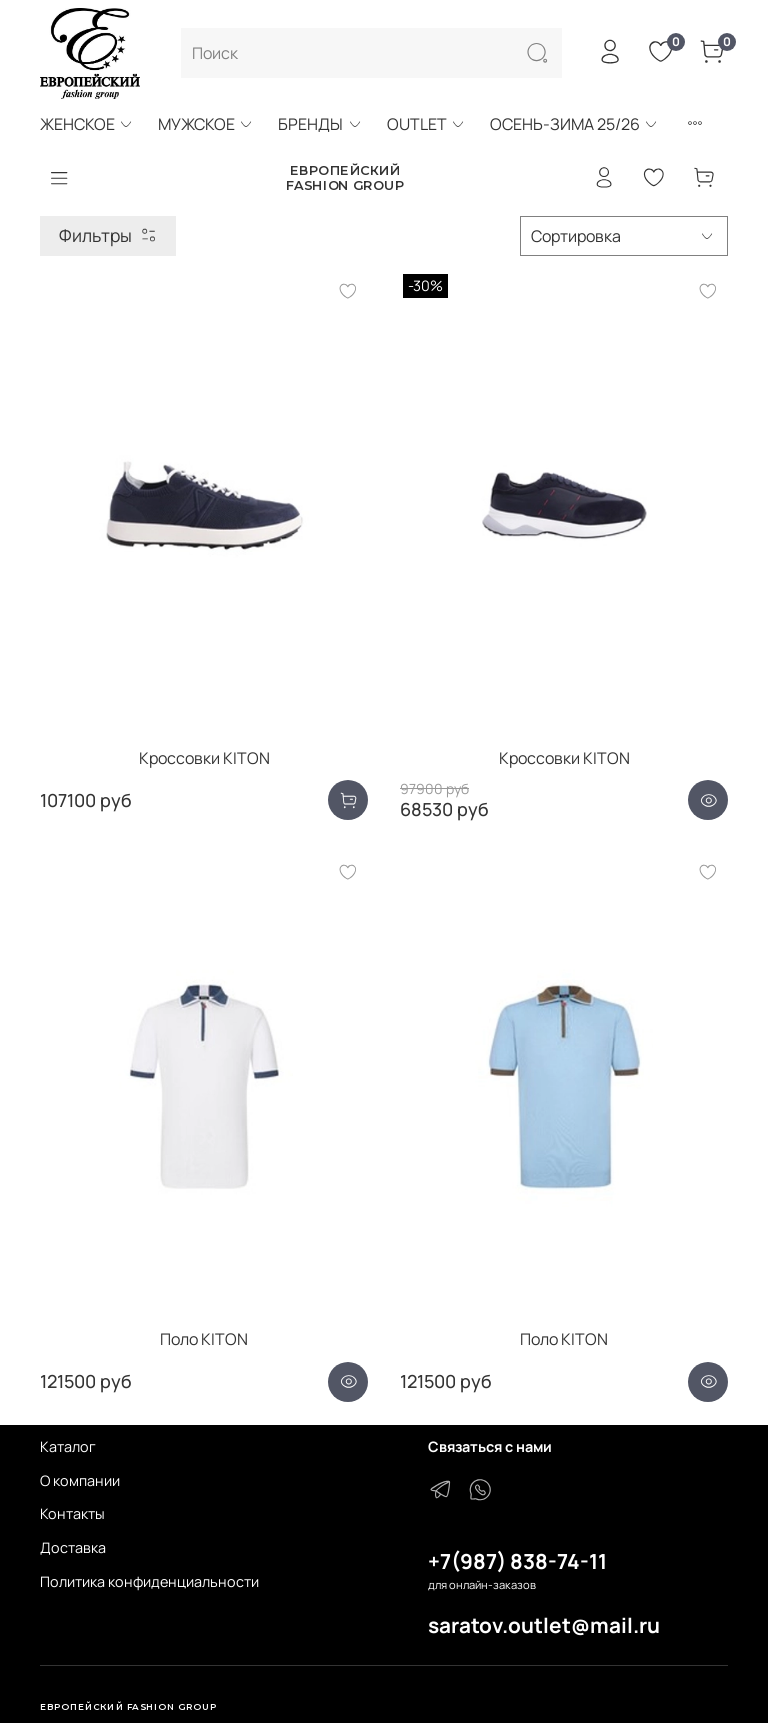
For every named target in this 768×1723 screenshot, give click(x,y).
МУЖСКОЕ (206, 124)
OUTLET (426, 124)
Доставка (73, 1547)
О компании (80, 1480)
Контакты (72, 1513)
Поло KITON (204, 1339)
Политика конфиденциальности (149, 1581)
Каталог (68, 1446)
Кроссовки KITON (204, 758)
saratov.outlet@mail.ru (544, 1625)
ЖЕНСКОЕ (87, 124)
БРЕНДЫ (320, 124)
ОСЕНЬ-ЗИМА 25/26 (574, 124)
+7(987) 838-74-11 (517, 1561)
